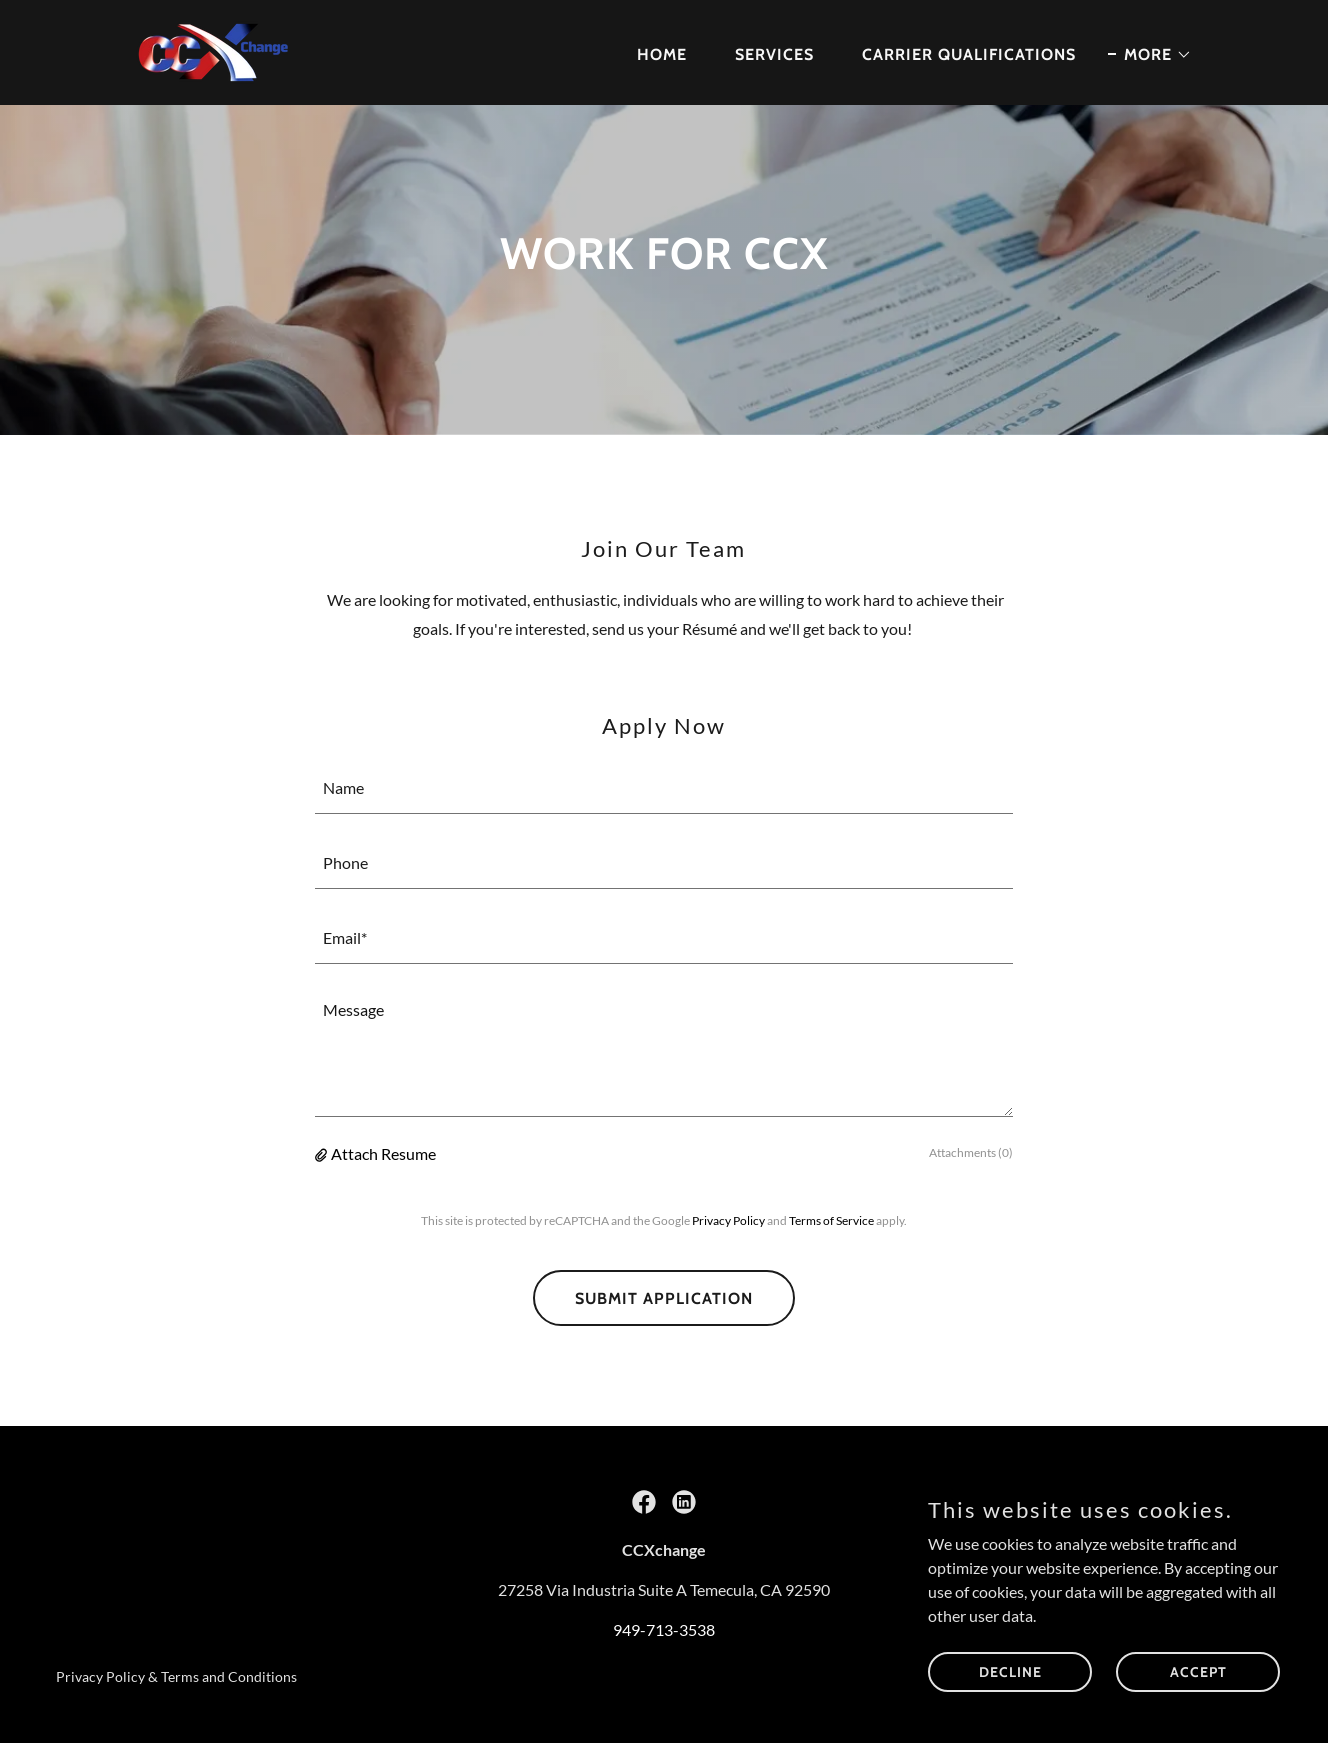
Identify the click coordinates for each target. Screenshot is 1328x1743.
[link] (214, 50)
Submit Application (664, 1298)
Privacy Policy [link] (728, 1220)
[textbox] (663, 788)
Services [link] (774, 54)
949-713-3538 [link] (664, 1629)
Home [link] (662, 54)
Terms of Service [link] (831, 1220)
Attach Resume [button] (383, 1153)
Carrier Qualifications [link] (969, 54)
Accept (1198, 1671)
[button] (1150, 55)
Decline (1010, 1671)
